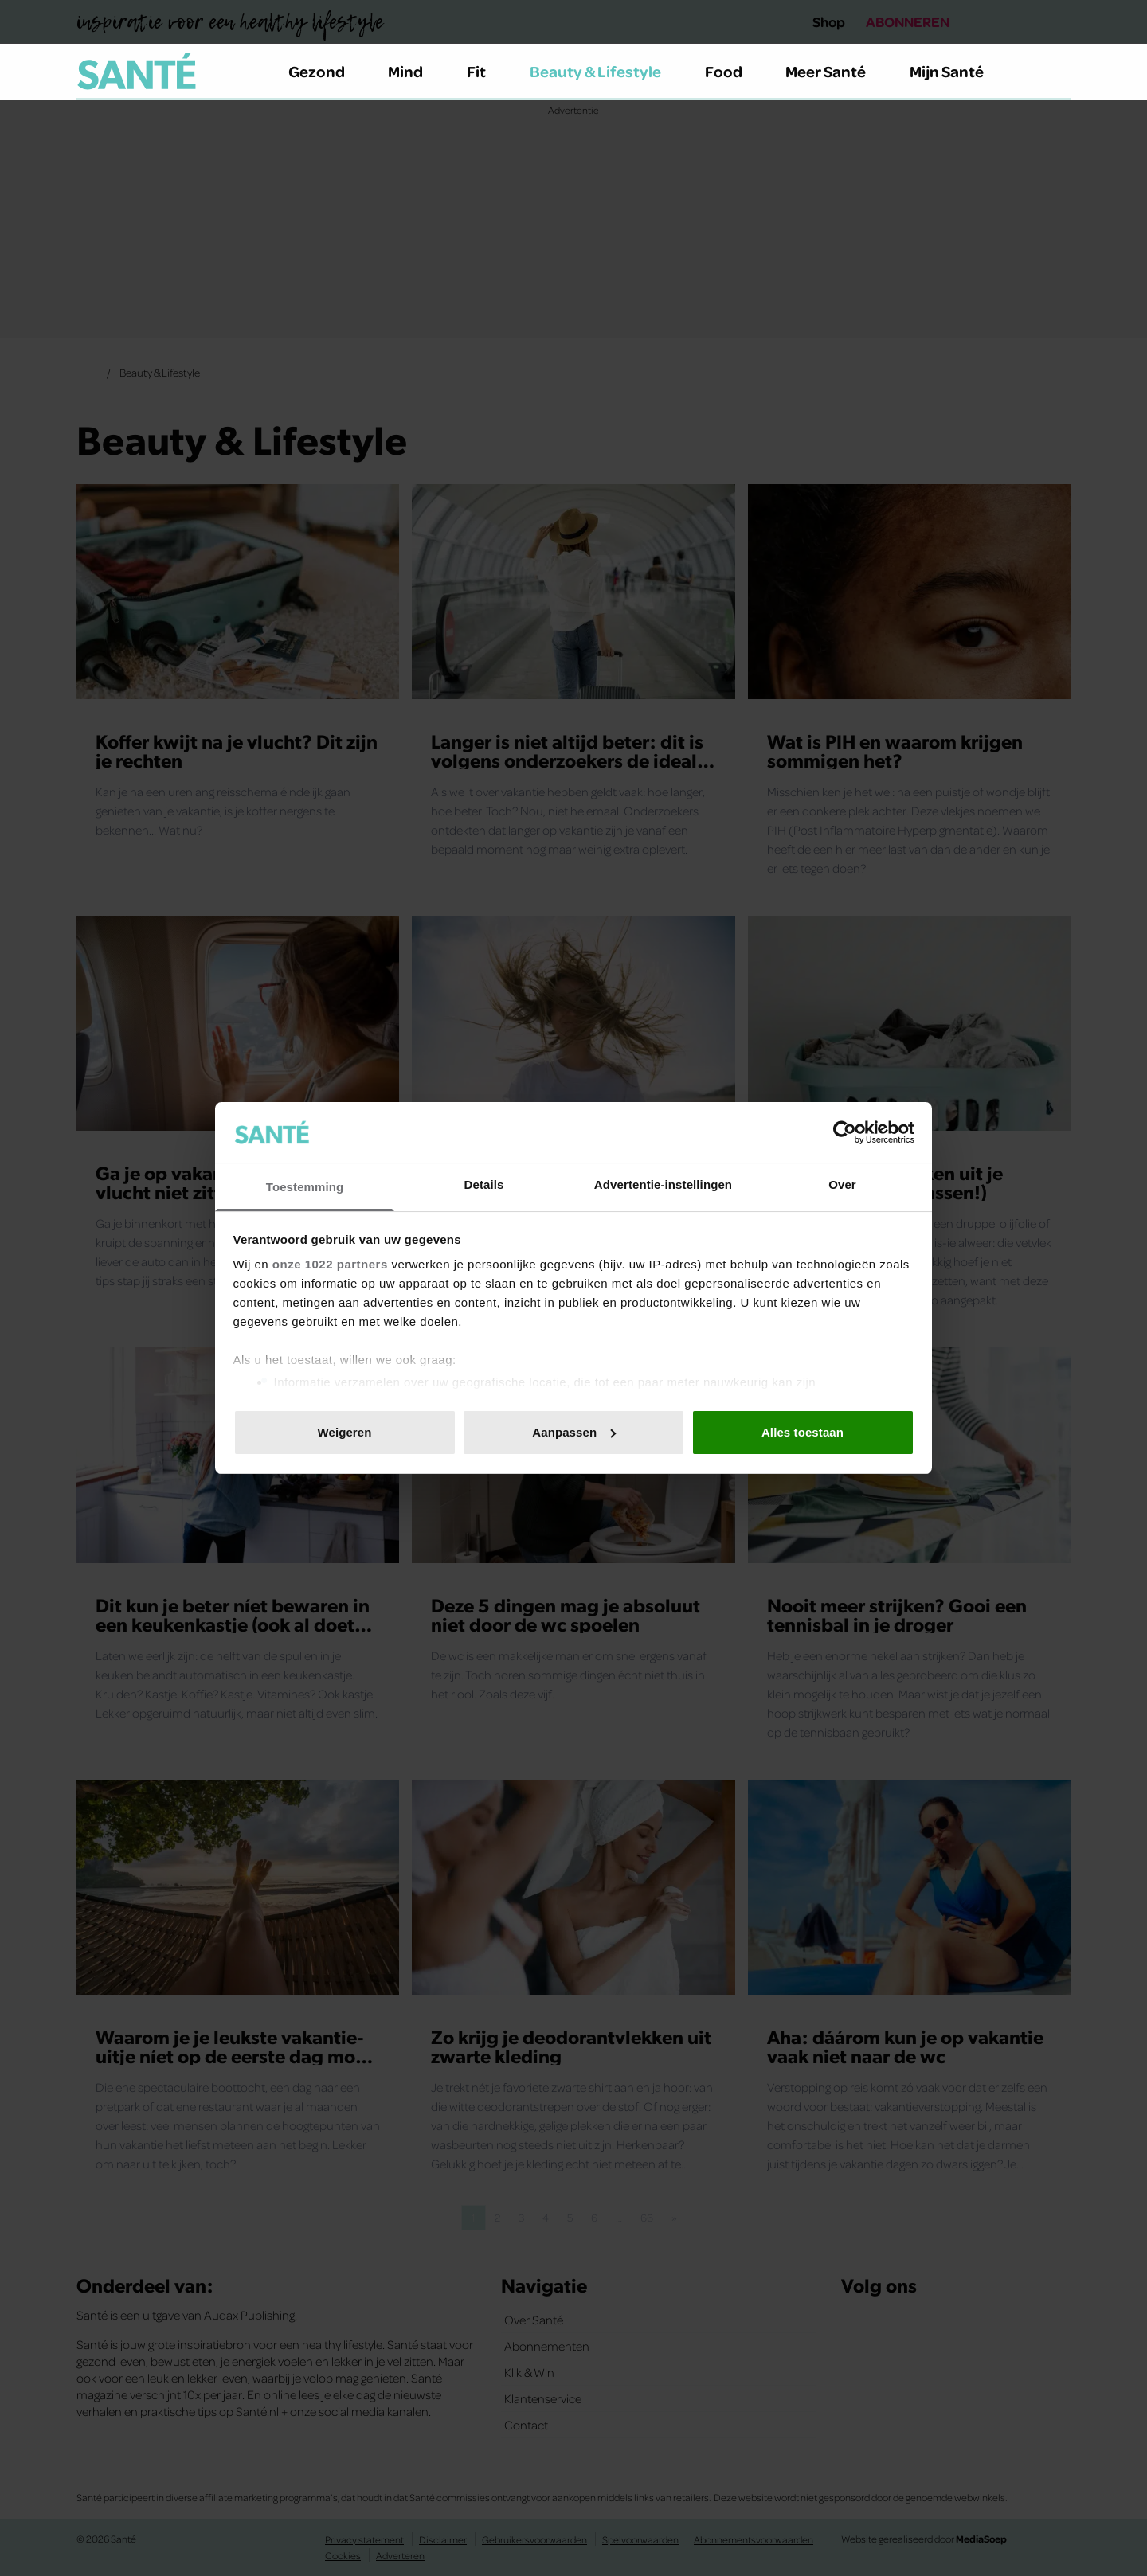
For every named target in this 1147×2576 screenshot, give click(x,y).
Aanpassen (574, 1432)
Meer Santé (834, 71)
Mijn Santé (958, 71)
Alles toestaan (802, 1432)
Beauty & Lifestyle (604, 71)
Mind (414, 71)
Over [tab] (842, 1184)
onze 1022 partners (330, 1264)
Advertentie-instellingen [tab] (663, 1184)
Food (733, 71)
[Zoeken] (1058, 71)
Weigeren (344, 1432)
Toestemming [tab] (305, 1187)
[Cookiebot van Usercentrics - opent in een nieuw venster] (844, 1132)
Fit (485, 71)
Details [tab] (484, 1184)
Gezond (325, 71)
